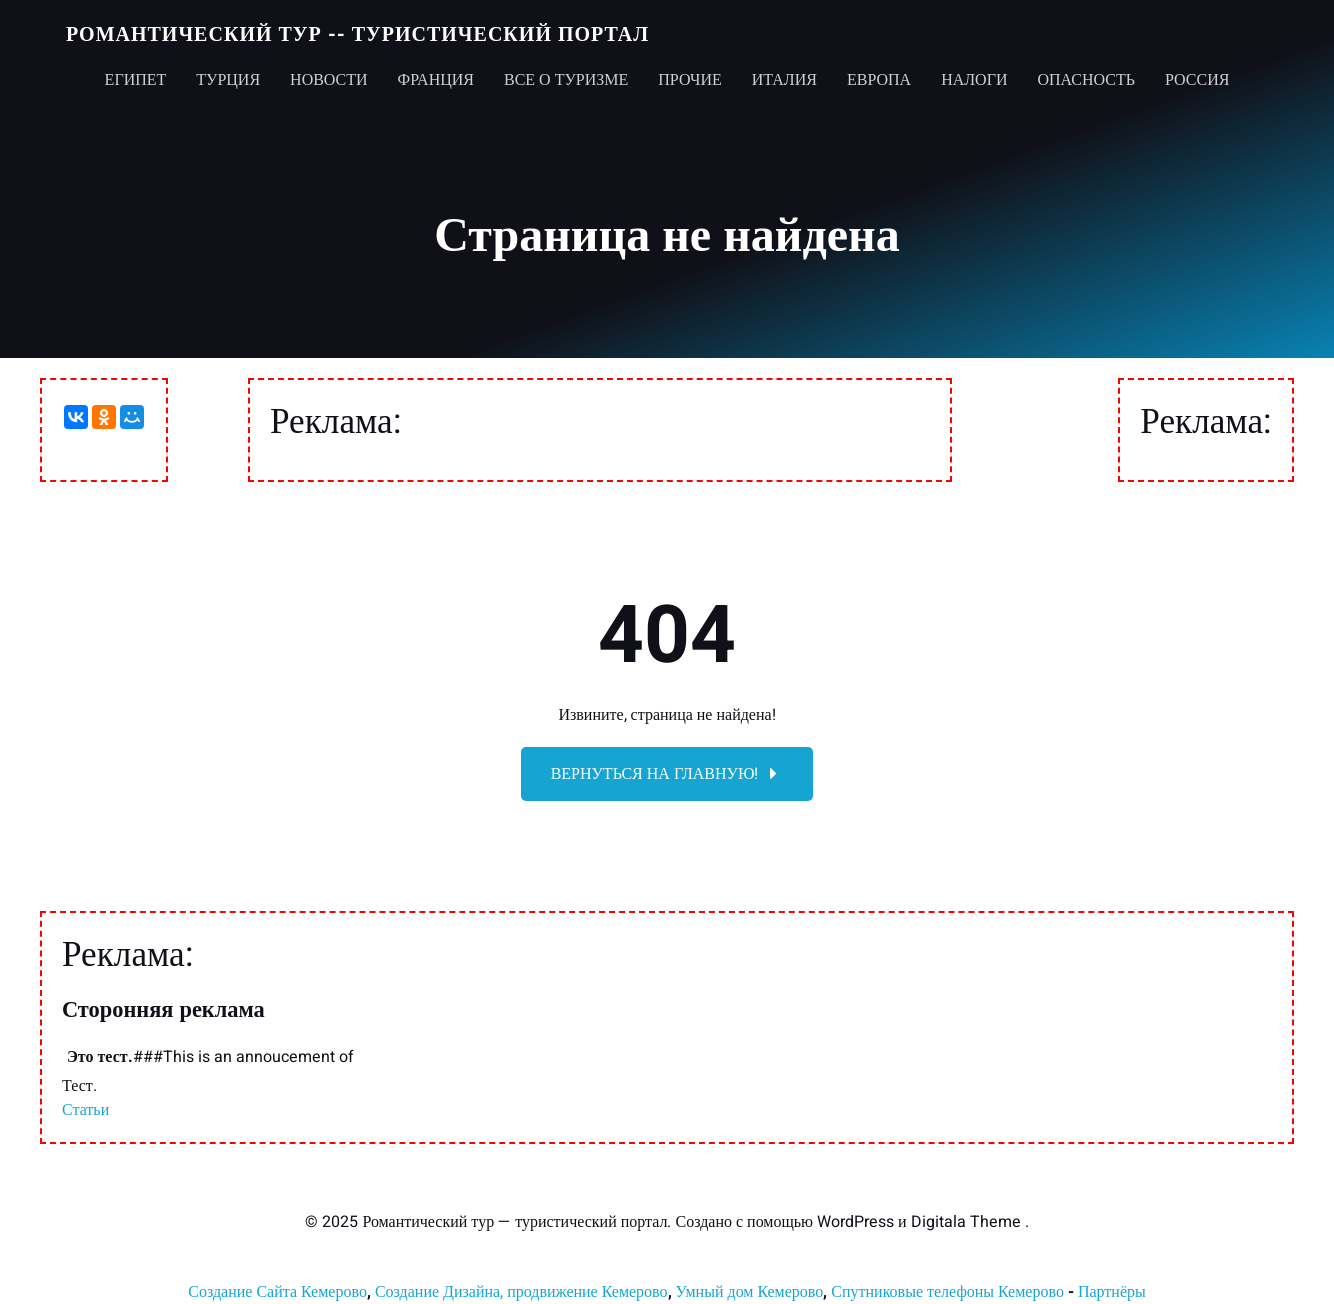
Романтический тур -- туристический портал (357, 34)
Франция (436, 80)
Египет (136, 80)
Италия (784, 80)
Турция (228, 80)
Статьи (85, 1110)
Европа (879, 80)
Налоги (974, 80)
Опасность (1085, 80)
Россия (1197, 80)
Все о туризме (566, 80)
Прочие (690, 80)
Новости (329, 80)
